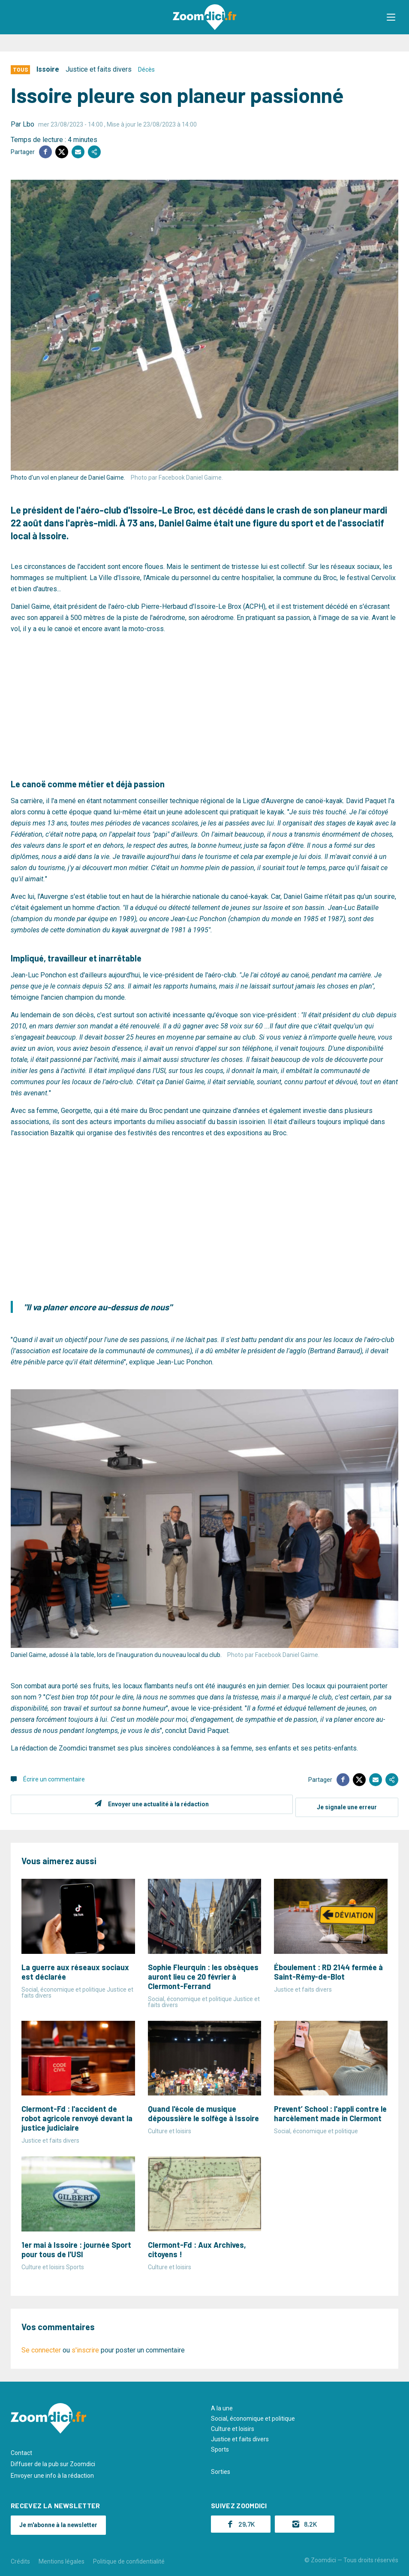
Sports (220, 2446)
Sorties (220, 2468)
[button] (394, 17)
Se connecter (41, 2347)
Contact (21, 2449)
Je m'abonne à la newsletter (58, 2522)
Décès (146, 69)
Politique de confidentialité (129, 2558)
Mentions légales (61, 2558)
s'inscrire (85, 2347)
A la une (222, 2405)
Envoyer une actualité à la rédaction (155, 1804)
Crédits (20, 2558)
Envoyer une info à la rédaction (52, 2472)
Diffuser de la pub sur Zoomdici (53, 2461)
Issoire (47, 69)
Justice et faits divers (99, 69)
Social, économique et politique (253, 2415)
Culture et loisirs (232, 2425)
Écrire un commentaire (54, 1779)
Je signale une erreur (347, 1804)
